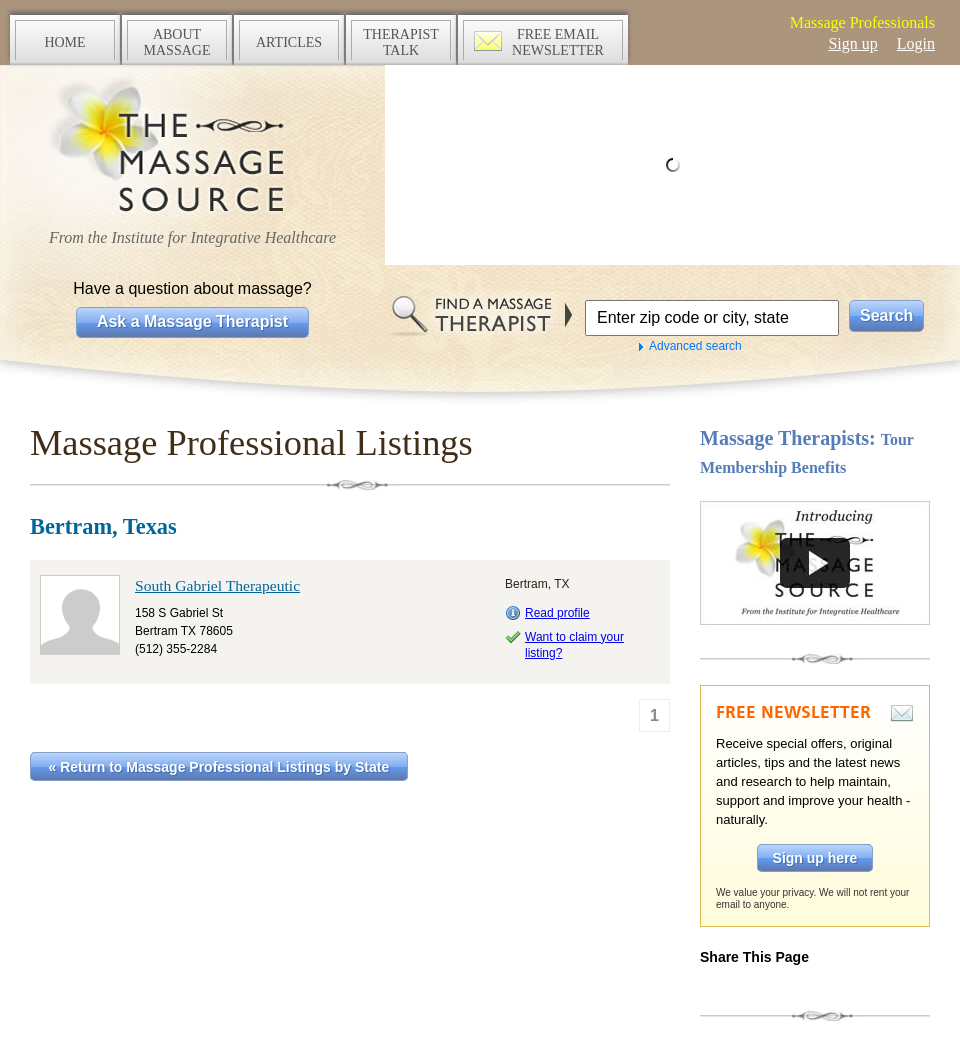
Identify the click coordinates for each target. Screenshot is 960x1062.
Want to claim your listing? (574, 645)
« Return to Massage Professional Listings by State (219, 767)
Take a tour (815, 563)
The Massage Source (192, 147)
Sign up (852, 43)
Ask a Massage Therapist (192, 321)
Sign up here (815, 858)
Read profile (557, 613)
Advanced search (695, 346)
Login (916, 43)
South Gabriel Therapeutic (217, 585)
